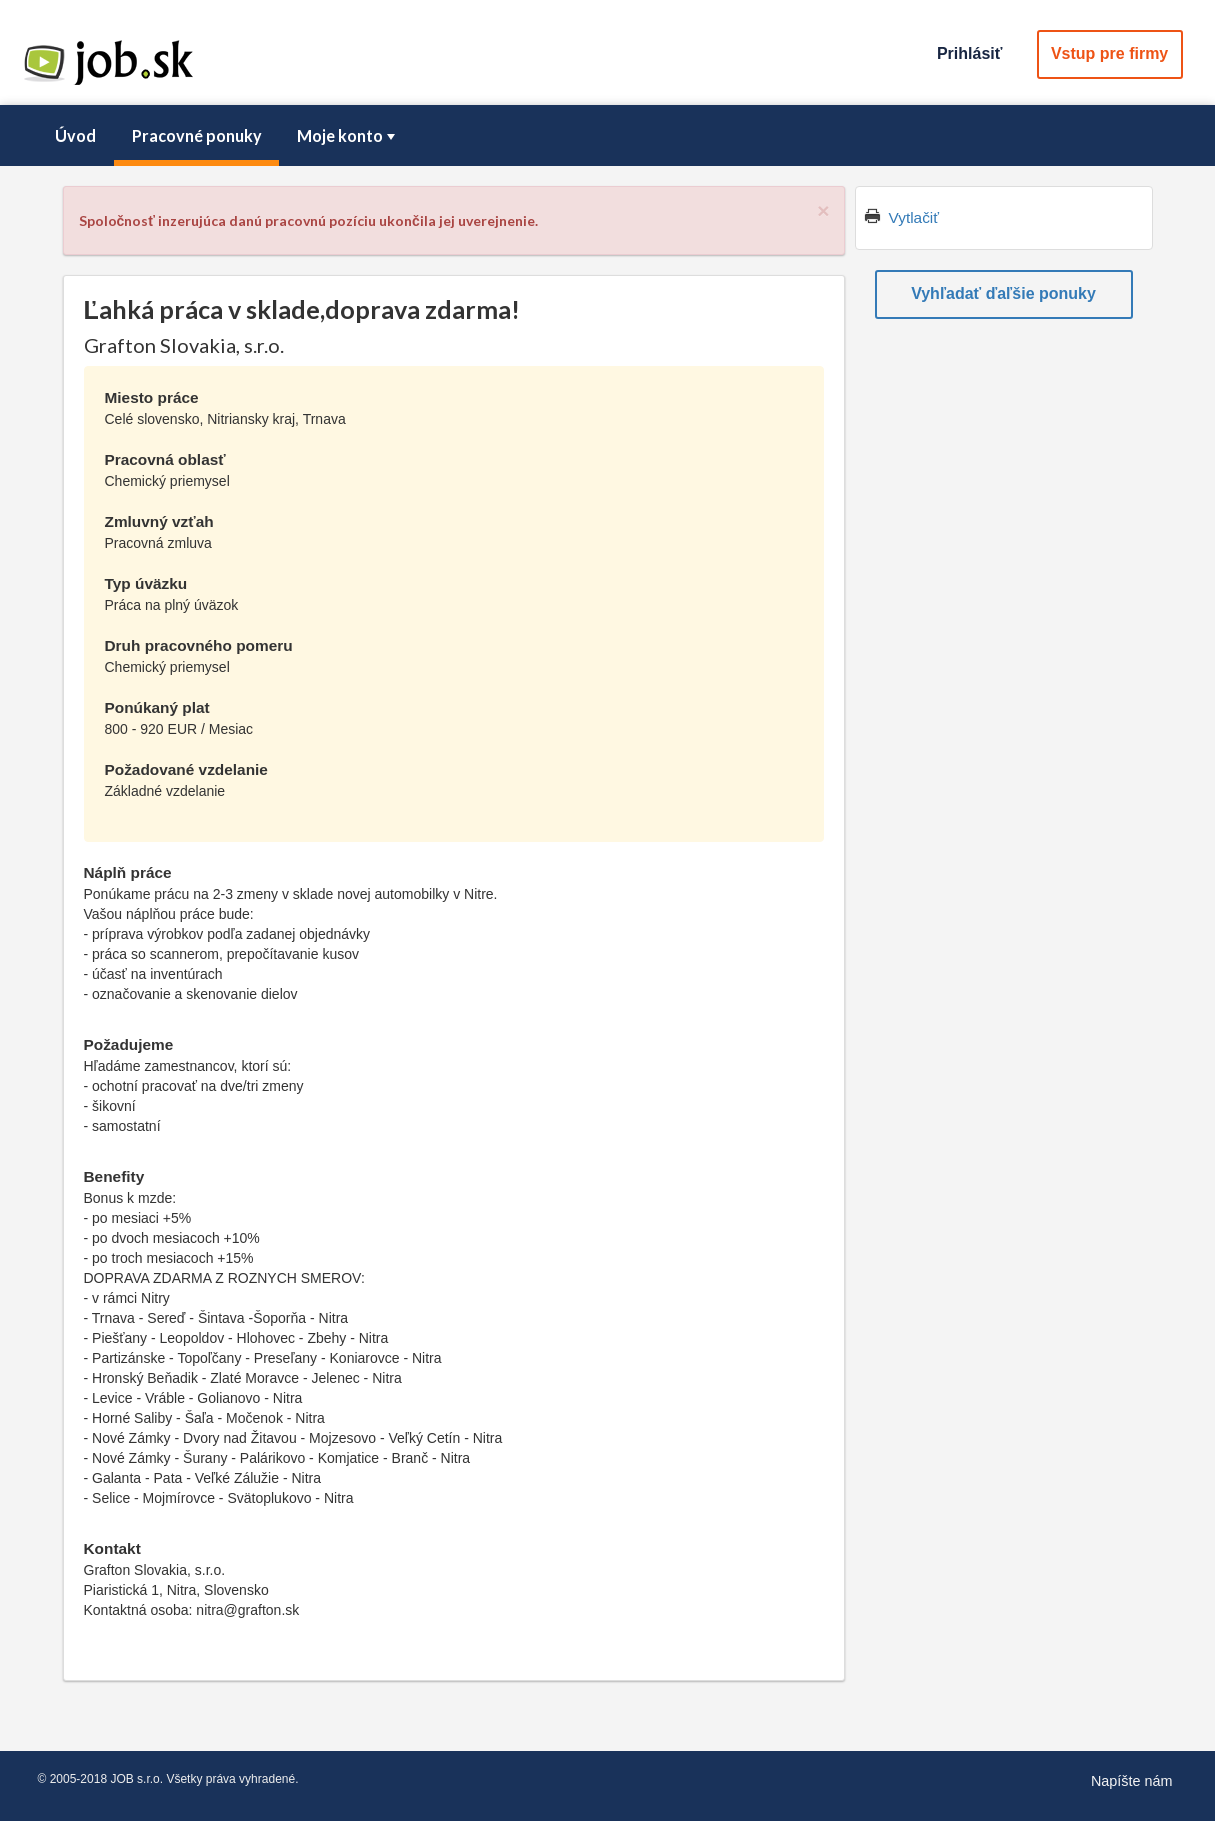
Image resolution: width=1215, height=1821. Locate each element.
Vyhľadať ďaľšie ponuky (1003, 293)
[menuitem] (76, 136)
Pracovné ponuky (197, 135)
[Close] (823, 210)
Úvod (75, 135)
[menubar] (608, 136)
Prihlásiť (969, 53)
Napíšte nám (1132, 1781)
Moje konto (348, 135)
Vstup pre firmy (1109, 53)
